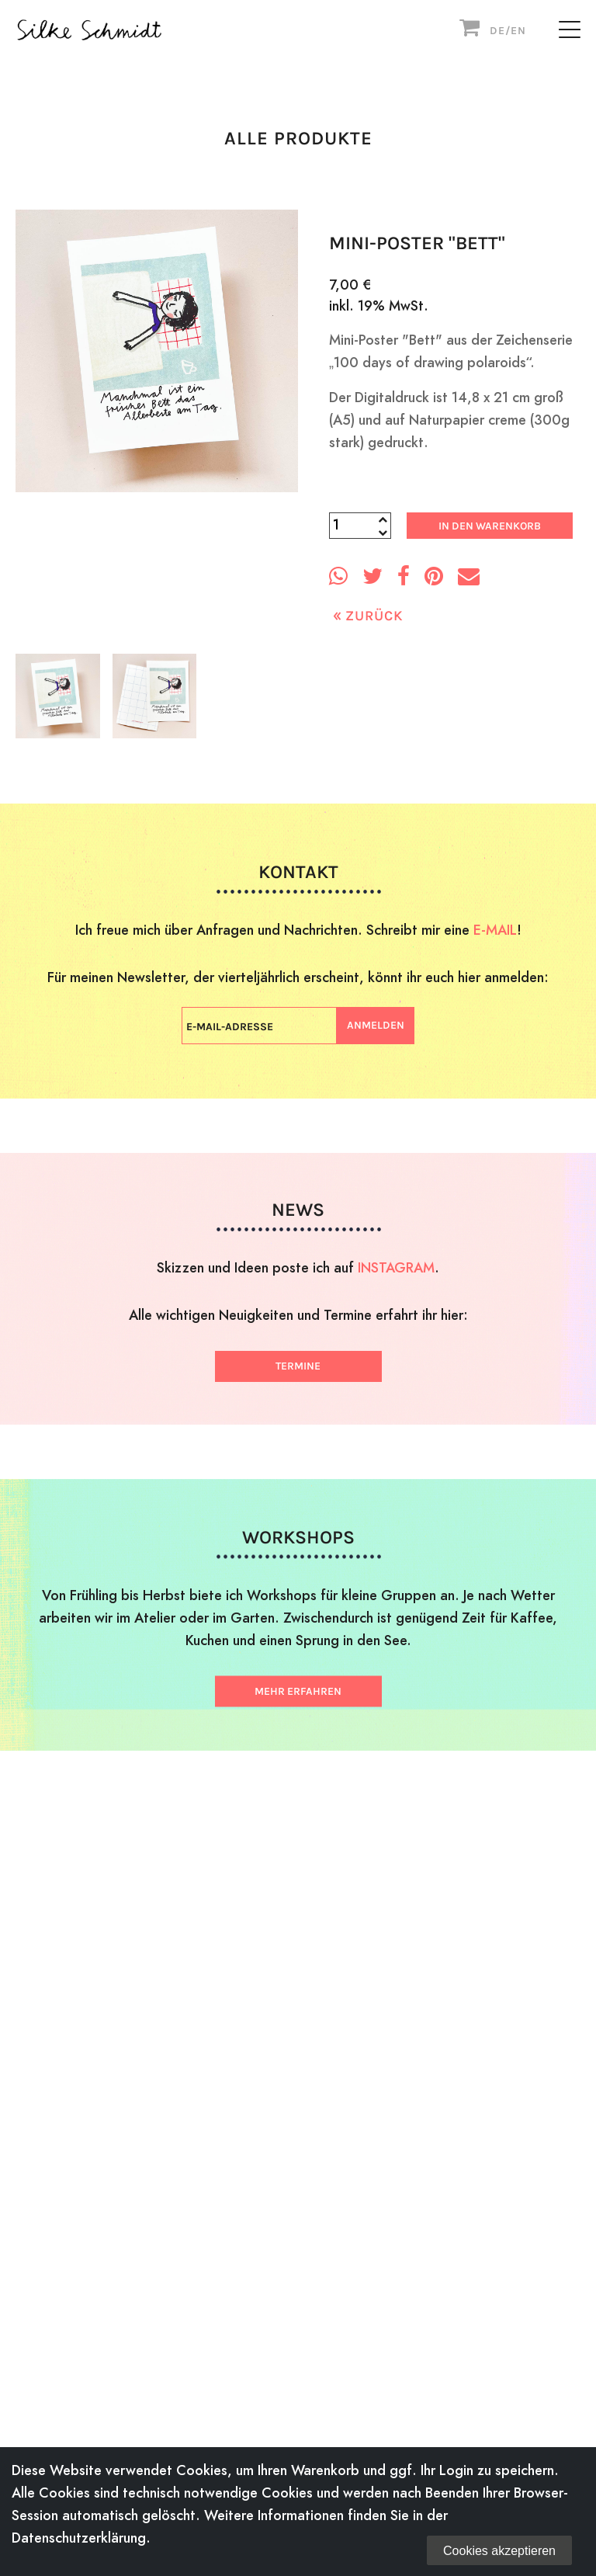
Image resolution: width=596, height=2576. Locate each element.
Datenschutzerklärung (79, 2537)
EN (518, 30)
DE (497, 30)
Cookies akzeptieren (499, 2550)
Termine (298, 1366)
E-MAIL (495, 929)
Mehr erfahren (298, 1690)
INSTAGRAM (396, 1267)
